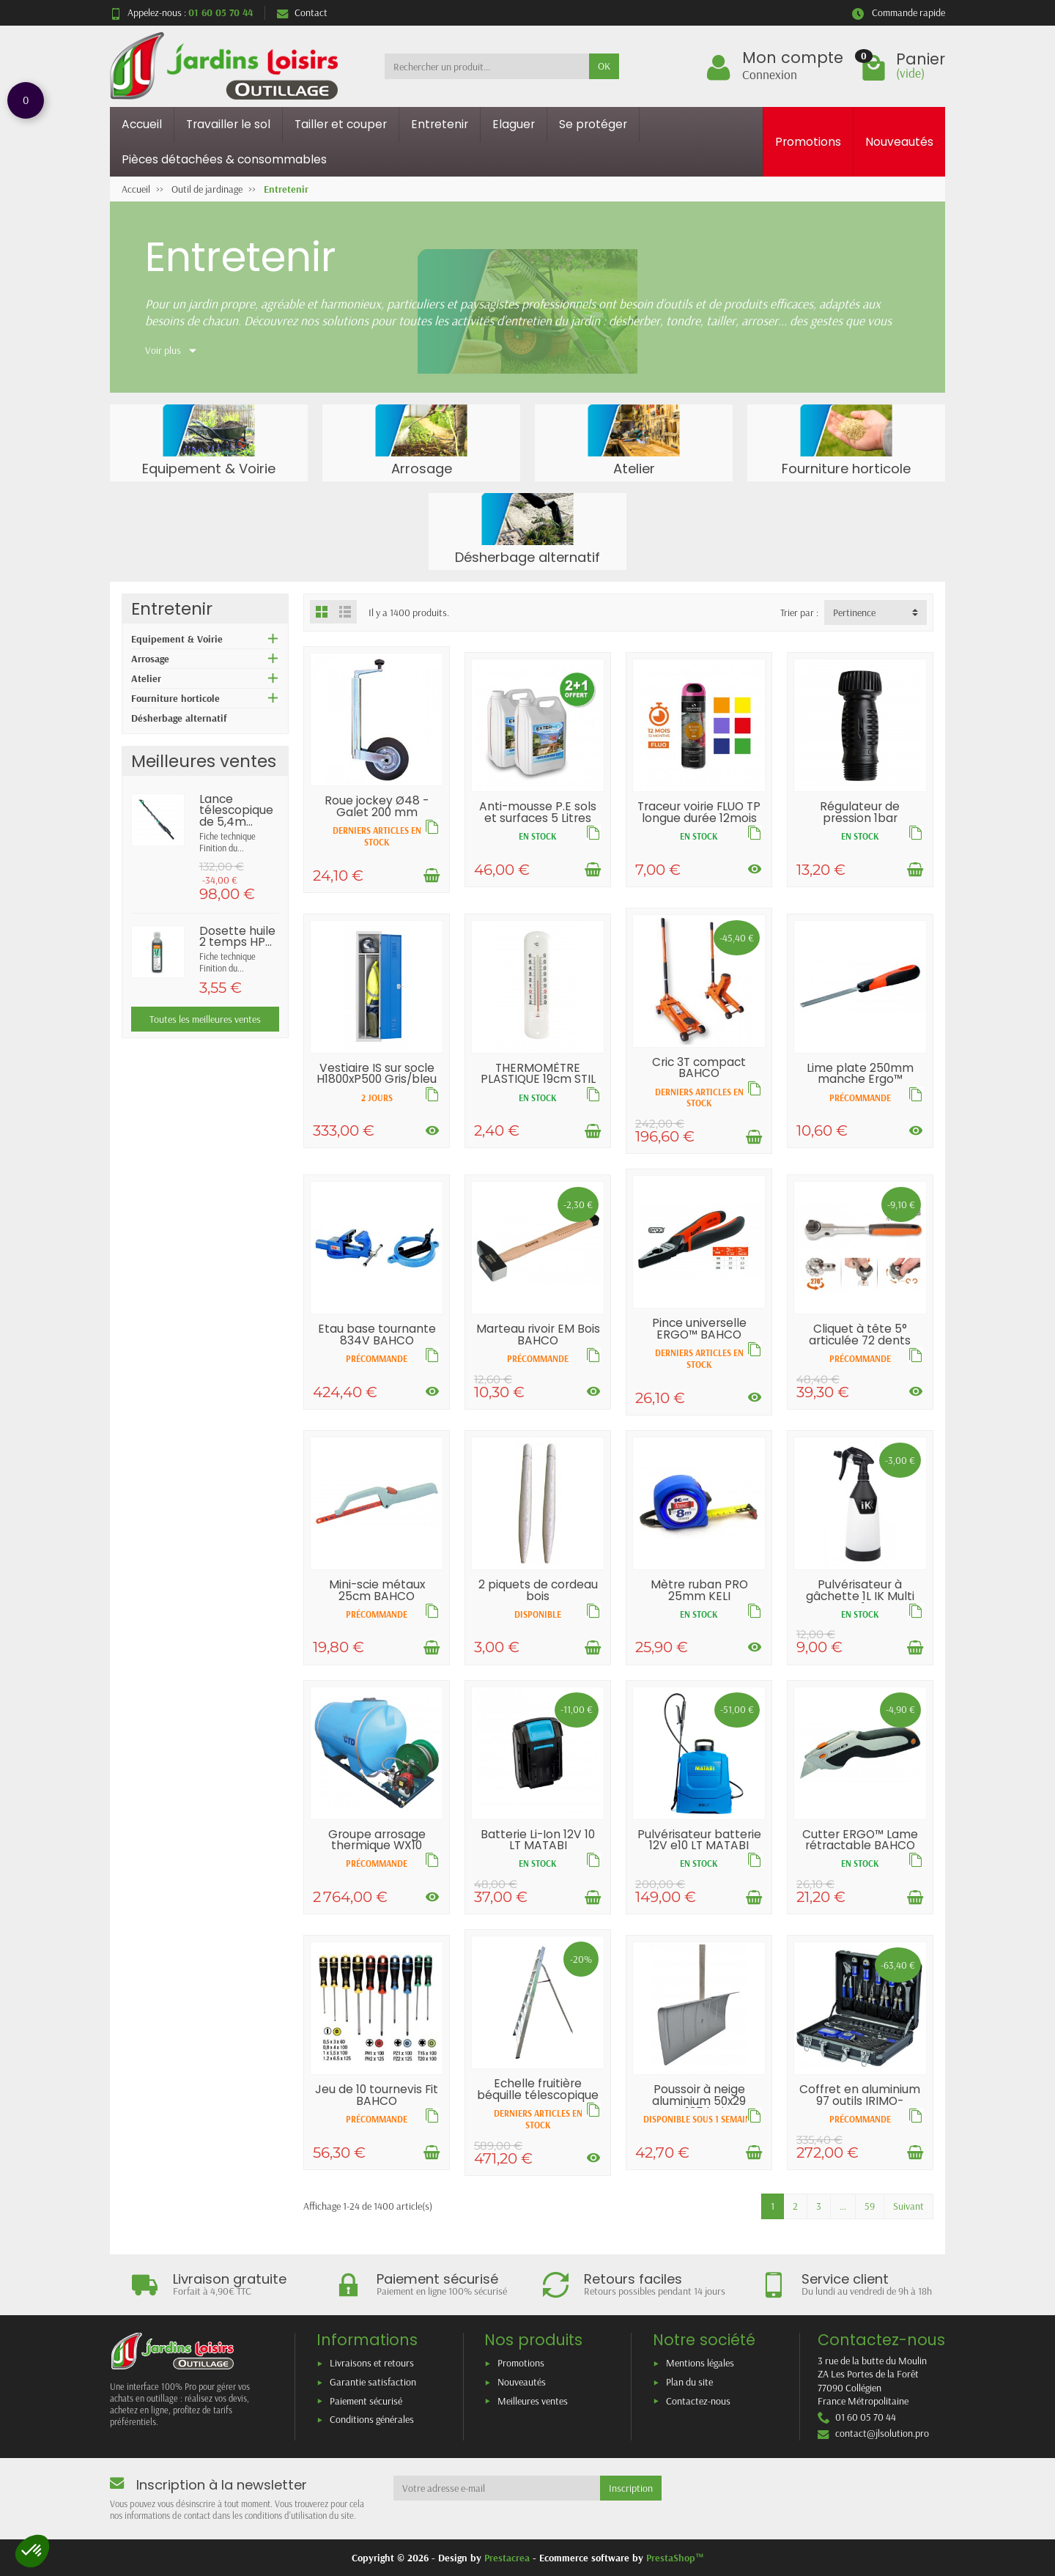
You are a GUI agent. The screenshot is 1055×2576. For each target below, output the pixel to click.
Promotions (808, 141)
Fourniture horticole (175, 698)
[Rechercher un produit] (487, 65)
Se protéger (593, 124)
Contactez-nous (698, 2400)
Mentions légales (700, 2362)
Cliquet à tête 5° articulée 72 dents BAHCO (860, 1340)
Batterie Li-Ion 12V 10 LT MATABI (538, 1840)
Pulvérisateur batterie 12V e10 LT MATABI (699, 1840)
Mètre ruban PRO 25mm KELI (699, 1590)
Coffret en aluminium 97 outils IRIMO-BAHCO (859, 2100)
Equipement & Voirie (177, 638)
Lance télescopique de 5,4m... (236, 810)
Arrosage (150, 658)
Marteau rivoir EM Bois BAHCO (538, 1334)
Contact (302, 12)
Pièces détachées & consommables (224, 159)
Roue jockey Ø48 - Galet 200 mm (377, 806)
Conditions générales (372, 2419)
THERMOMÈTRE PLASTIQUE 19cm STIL (538, 1073)
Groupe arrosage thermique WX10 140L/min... (377, 1845)
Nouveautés (899, 141)
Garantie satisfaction (373, 2381)
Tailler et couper (341, 124)
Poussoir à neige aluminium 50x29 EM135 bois (699, 2100)
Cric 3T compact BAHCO (699, 1067)
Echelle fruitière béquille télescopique (538, 2089)
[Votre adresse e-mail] (497, 2488)
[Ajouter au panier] (431, 875)
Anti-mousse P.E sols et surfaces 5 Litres (537, 812)
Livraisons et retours (372, 2362)
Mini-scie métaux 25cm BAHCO (377, 1590)
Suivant (908, 2206)
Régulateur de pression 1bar (860, 812)
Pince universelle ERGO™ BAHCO (699, 1328)
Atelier (146, 678)
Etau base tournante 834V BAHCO (377, 1334)
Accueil (142, 124)
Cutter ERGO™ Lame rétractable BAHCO (860, 1840)
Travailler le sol (228, 124)
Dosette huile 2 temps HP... (237, 936)
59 (870, 2206)
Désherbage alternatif (179, 718)
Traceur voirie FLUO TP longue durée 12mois (698, 812)
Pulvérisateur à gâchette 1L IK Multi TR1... (860, 1596)
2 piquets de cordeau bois (538, 1590)
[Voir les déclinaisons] (755, 870)
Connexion (769, 74)
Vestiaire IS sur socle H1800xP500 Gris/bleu (376, 1073)
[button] (32, 2551)
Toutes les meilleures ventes (205, 1019)
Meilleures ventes (532, 2400)
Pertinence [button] (854, 612)
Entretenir (439, 124)
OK (604, 66)
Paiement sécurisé (366, 2400)
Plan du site (689, 2381)
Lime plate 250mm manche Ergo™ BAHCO (860, 1079)
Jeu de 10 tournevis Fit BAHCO (376, 2095)
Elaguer (513, 124)
